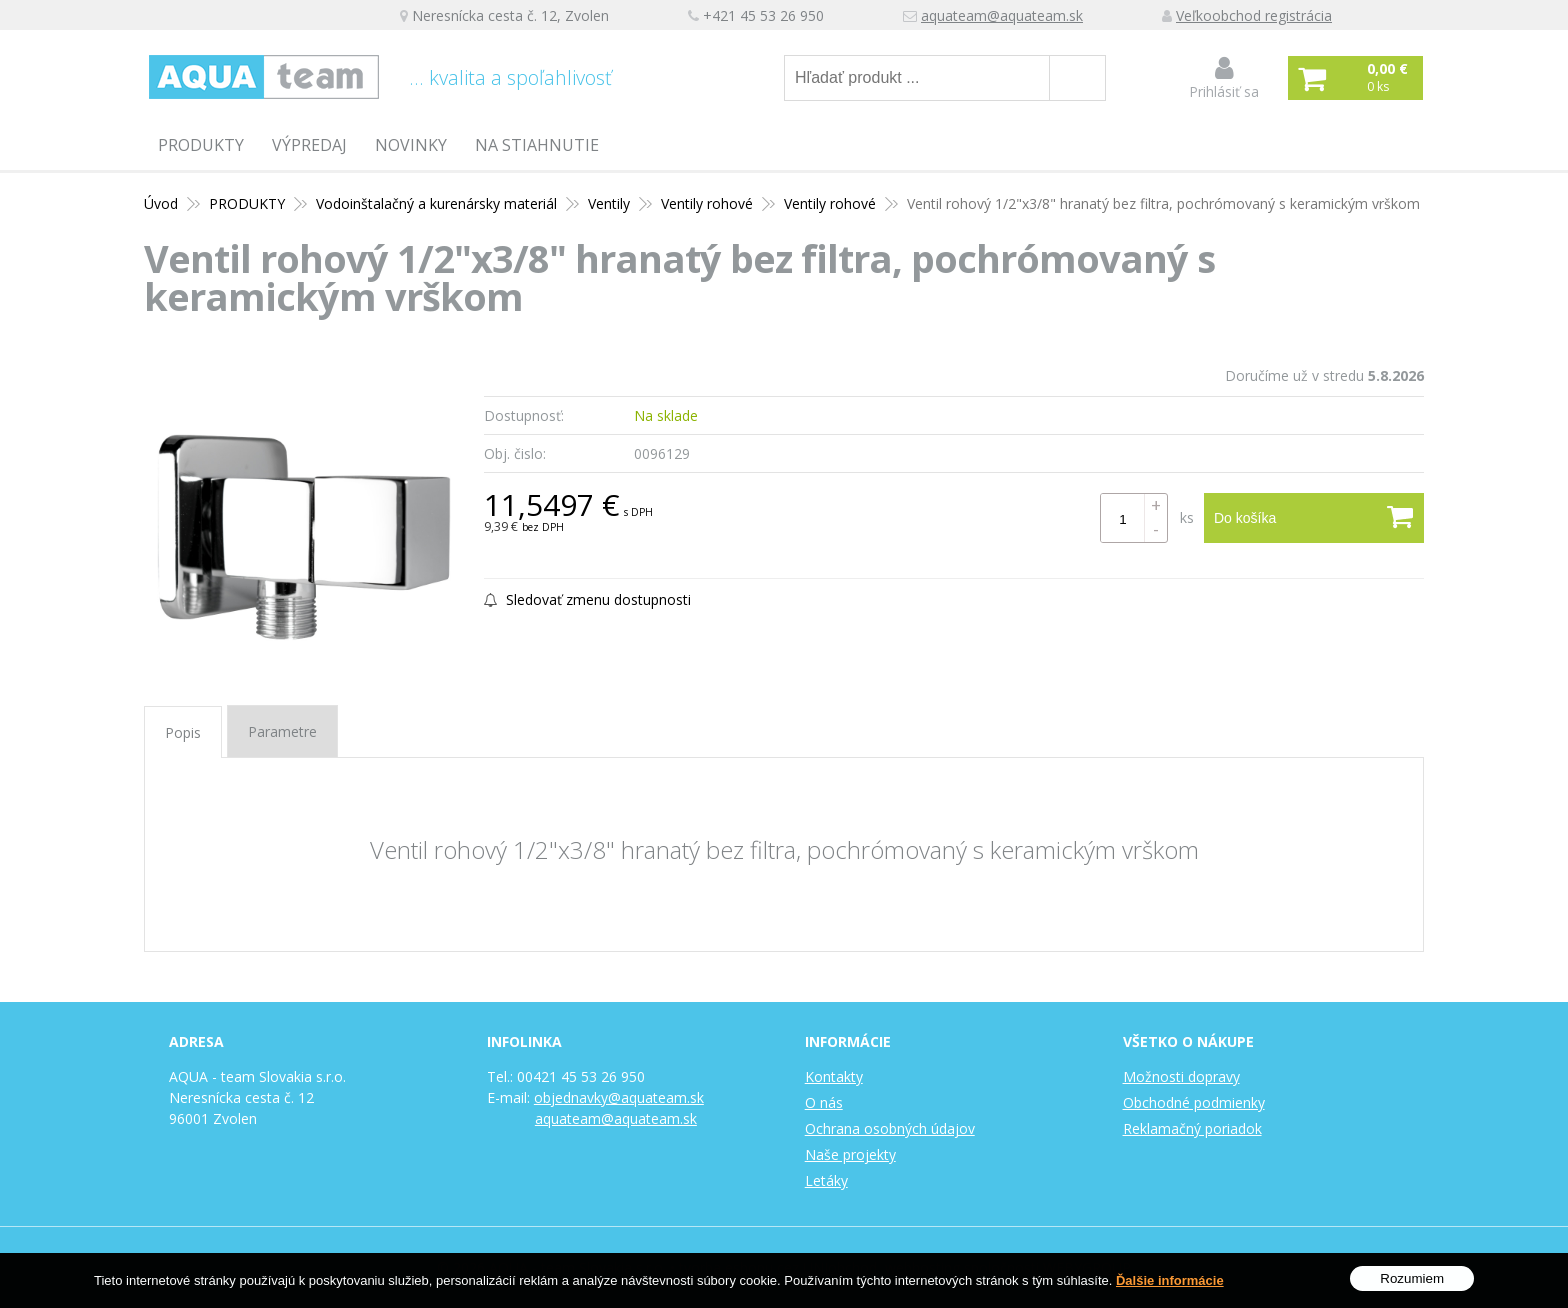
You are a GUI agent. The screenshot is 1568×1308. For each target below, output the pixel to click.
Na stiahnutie (537, 145)
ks (1187, 517)
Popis (183, 732)
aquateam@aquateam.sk (1002, 15)
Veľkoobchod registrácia (1254, 15)
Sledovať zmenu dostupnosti (587, 599)
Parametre (282, 731)
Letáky (826, 1180)
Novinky (411, 145)
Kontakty (834, 1076)
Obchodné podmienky (1194, 1102)
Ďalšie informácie (1170, 1282)
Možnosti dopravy (1181, 1076)
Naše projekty (850, 1154)
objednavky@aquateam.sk (619, 1097)
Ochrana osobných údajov (890, 1128)
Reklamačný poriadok (1192, 1128)
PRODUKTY (201, 145)
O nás (824, 1102)
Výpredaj (309, 145)
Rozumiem (1412, 1281)
